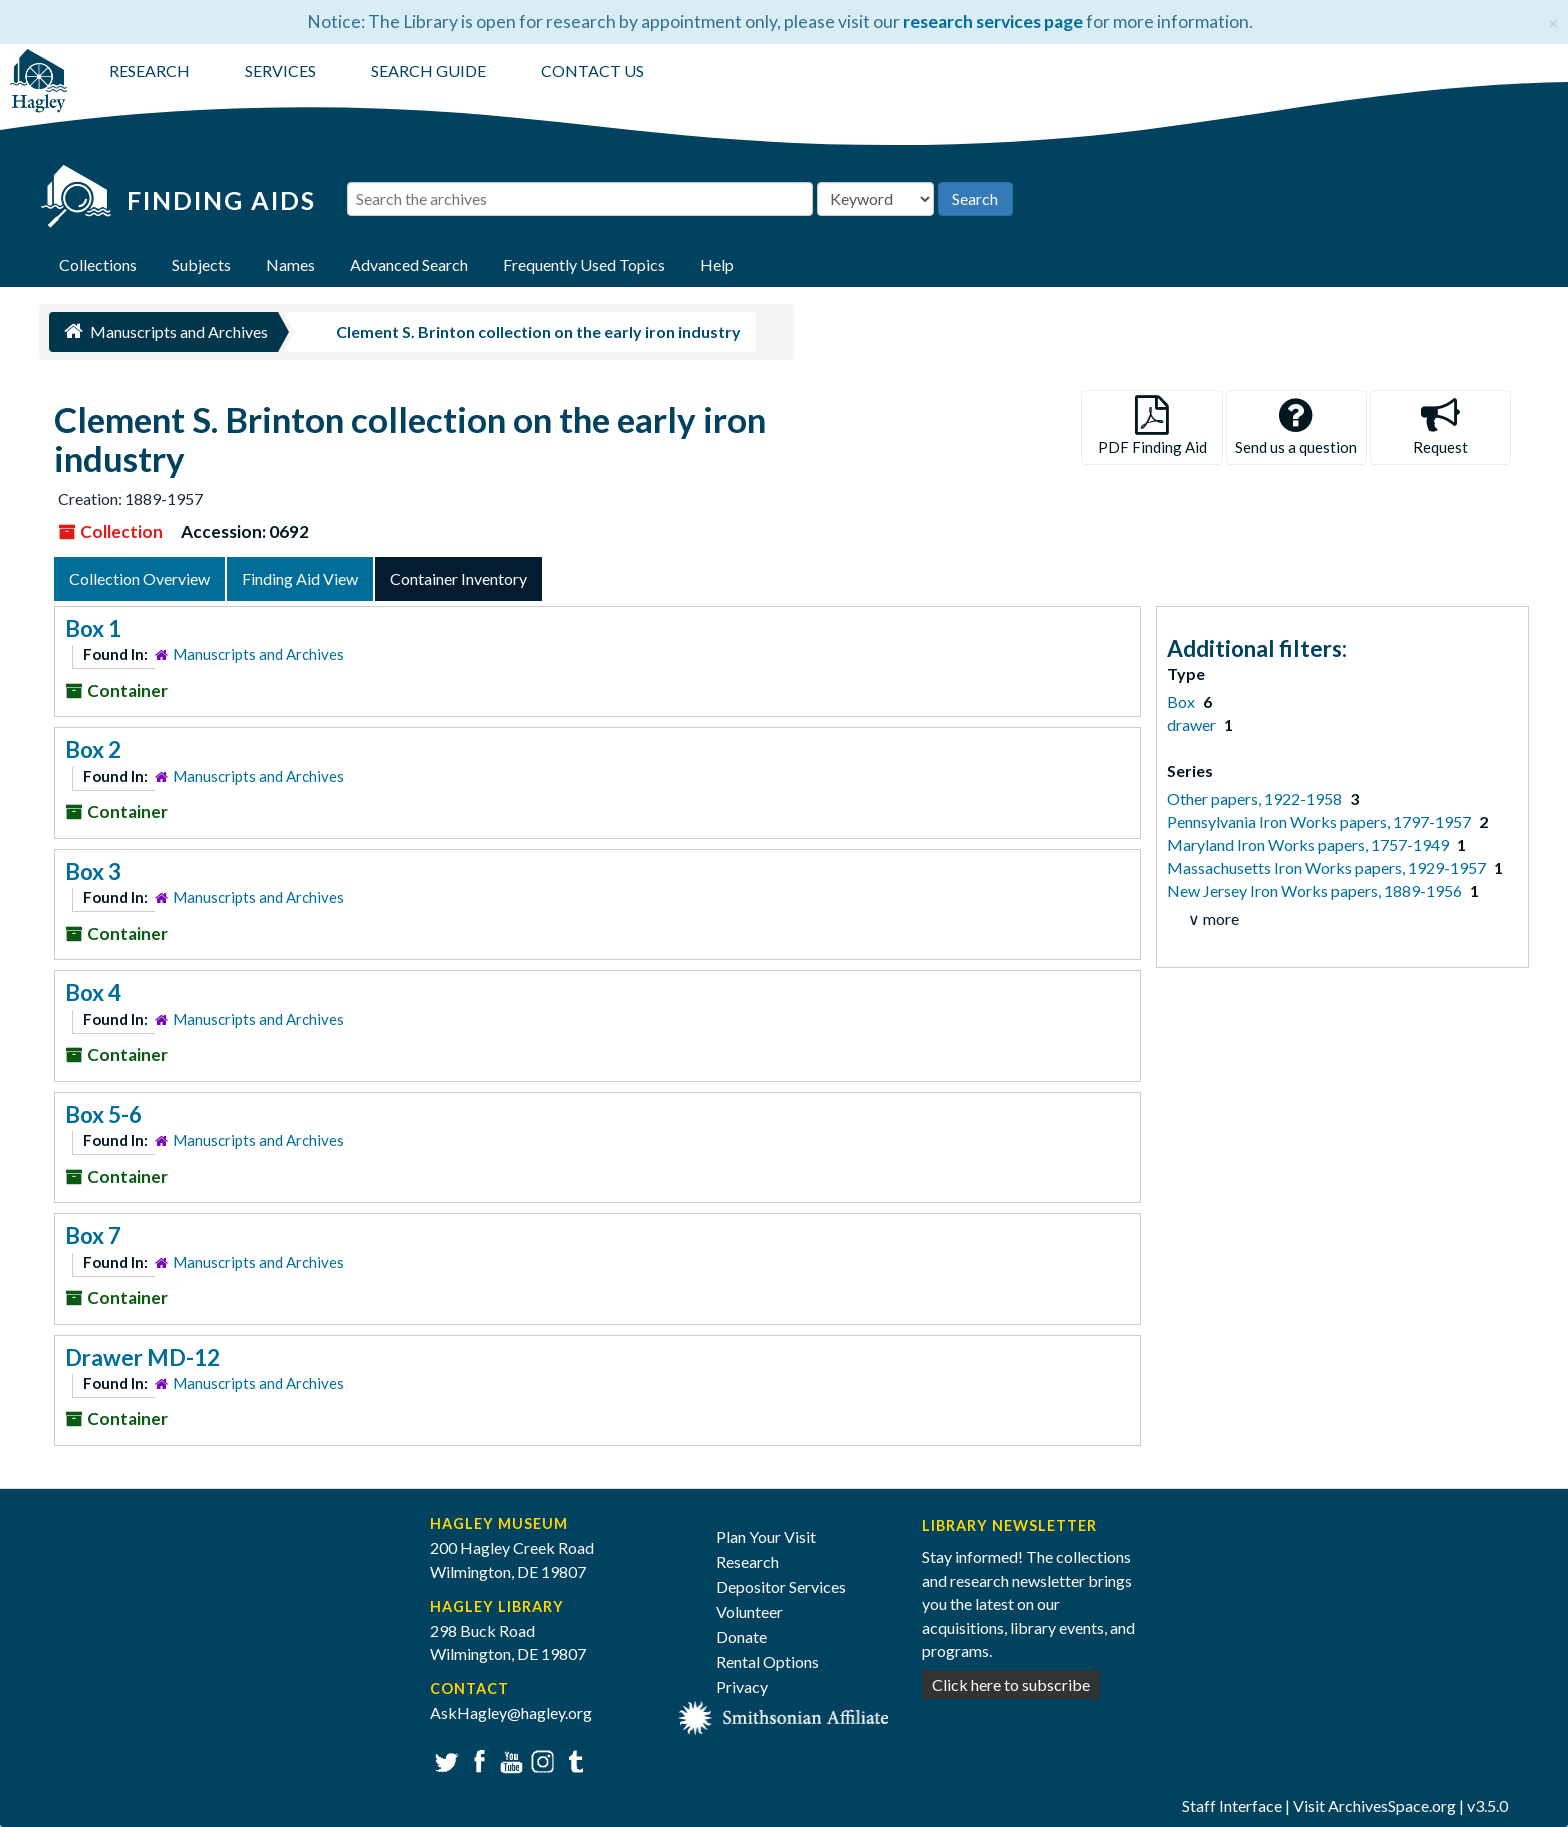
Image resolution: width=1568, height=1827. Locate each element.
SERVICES (280, 70)
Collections (98, 264)
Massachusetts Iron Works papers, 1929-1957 (1328, 867)
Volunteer (749, 1611)
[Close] (1553, 20)
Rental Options (767, 1661)
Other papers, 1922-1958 (1256, 798)
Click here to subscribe (1011, 1684)
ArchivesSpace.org (1392, 1805)
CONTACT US (592, 70)
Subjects (201, 264)
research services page (993, 21)
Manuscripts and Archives (258, 654)
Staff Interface (1232, 1805)
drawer (1193, 724)
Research (747, 1561)
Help (717, 264)
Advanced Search (409, 264)
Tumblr (572, 1759)
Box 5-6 (103, 1114)
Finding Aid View (300, 578)
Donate (741, 1636)
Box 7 (93, 1235)
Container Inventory (458, 578)
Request (1440, 426)
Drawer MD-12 (142, 1357)
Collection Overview (139, 578)
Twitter (444, 1759)
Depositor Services (781, 1586)
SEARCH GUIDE (428, 70)
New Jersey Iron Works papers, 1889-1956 (1316, 890)
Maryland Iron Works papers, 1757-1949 (1309, 844)
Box (1182, 701)
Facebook (476, 1759)
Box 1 (93, 628)
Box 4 (93, 992)
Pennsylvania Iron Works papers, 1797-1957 (1320, 821)
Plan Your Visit (766, 1536)
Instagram (540, 1759)
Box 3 (93, 871)
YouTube (508, 1759)
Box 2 (93, 749)
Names (290, 264)
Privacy (742, 1686)
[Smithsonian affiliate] (784, 1715)
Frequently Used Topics (584, 264)
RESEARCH (149, 70)
